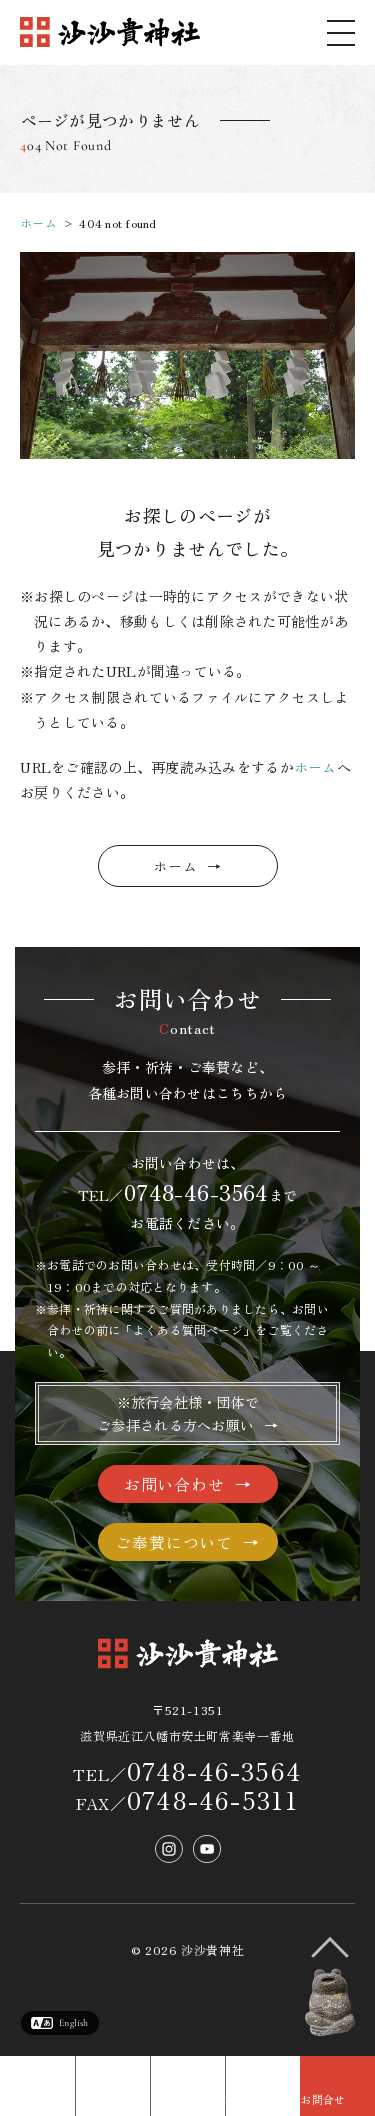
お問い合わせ (174, 1484)
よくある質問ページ (188, 1329)
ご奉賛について (174, 1542)
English (73, 2023)
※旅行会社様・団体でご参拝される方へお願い (178, 1413)
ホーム (38, 222)
